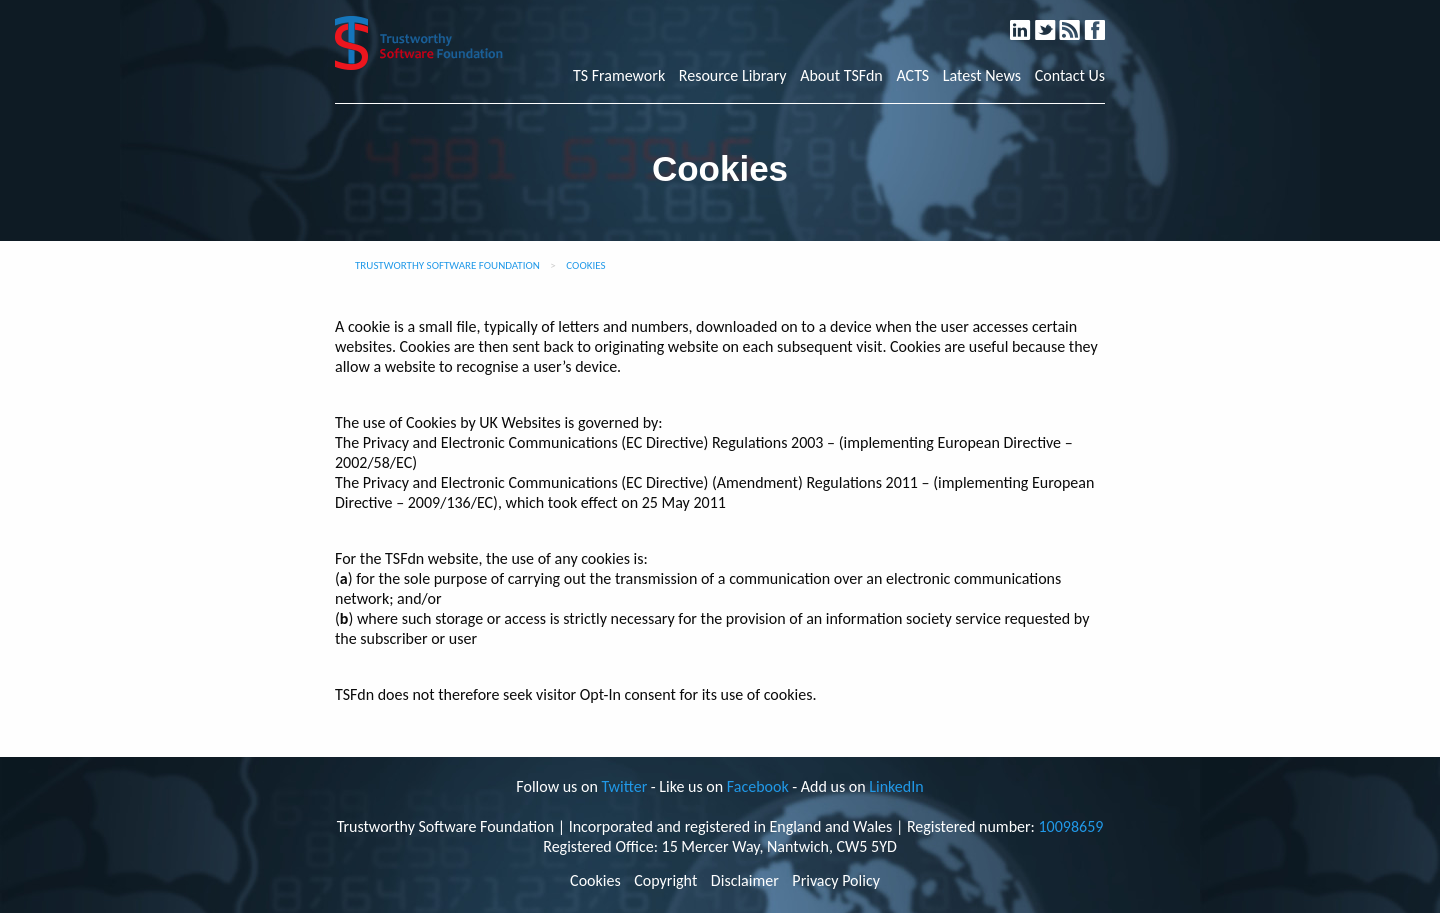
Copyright (665, 881)
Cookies (595, 881)
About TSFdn (841, 76)
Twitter (1054, 21)
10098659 (1070, 826)
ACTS (912, 76)
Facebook (1103, 21)
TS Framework (619, 76)
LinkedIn (1029, 21)
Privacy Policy (836, 881)
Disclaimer (745, 881)
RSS (1079, 21)
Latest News (982, 76)
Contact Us (1070, 76)
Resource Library (733, 76)
